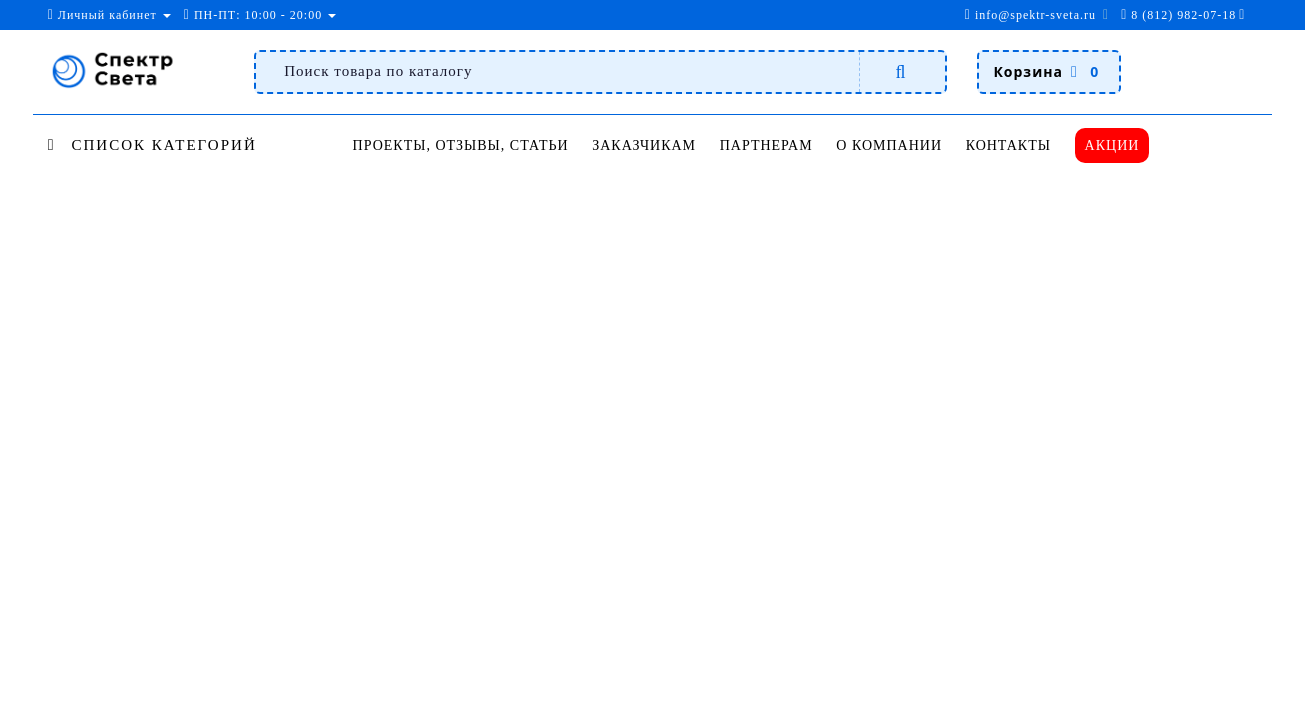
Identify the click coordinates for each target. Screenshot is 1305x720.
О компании (889, 145)
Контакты (1008, 145)
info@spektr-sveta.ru (1030, 15)
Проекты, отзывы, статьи (461, 145)
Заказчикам (644, 145)
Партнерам (766, 145)
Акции (1112, 145)
